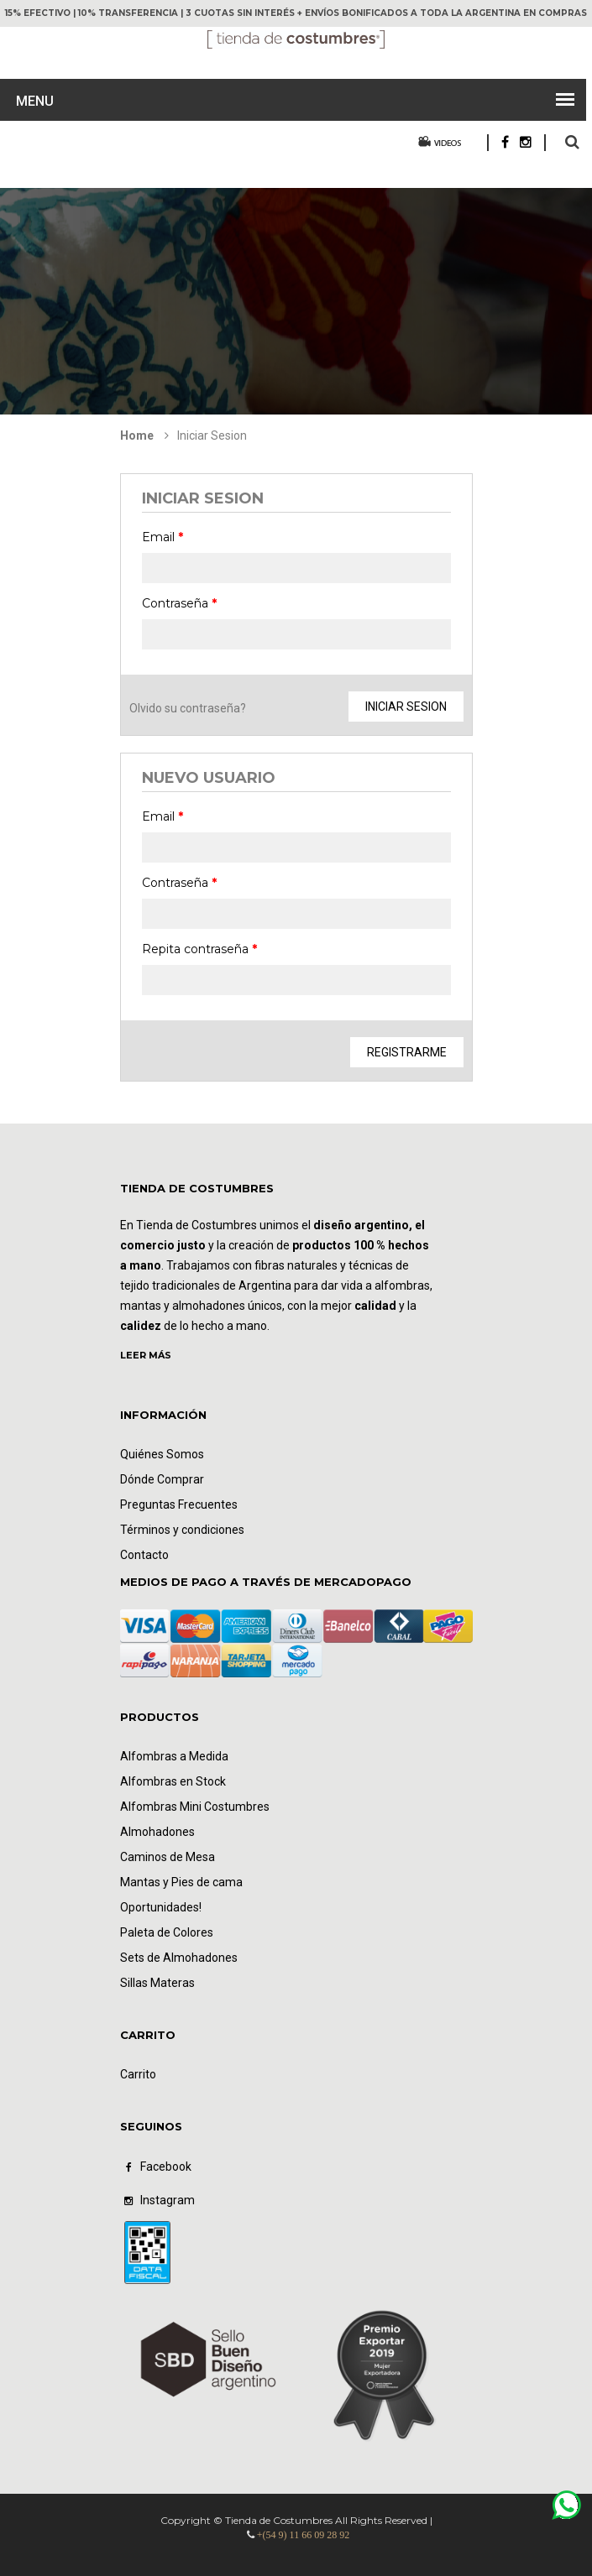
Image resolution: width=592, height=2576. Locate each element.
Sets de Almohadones (179, 1957)
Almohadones (157, 1831)
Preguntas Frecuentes (179, 1504)
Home (137, 435)
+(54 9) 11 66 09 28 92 (303, 2535)
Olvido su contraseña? (187, 708)
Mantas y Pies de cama (181, 1882)
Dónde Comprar (162, 1479)
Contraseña (179, 603)
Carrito (138, 2074)
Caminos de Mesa (167, 1857)
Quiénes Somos (162, 1454)
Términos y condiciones (182, 1529)
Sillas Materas (157, 1982)
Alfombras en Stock (173, 1781)
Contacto (144, 1555)
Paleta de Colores (166, 1932)
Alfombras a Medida (174, 1756)
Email (162, 537)
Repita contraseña (199, 949)
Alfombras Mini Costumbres (195, 1806)
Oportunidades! (161, 1907)
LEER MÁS (145, 1355)
